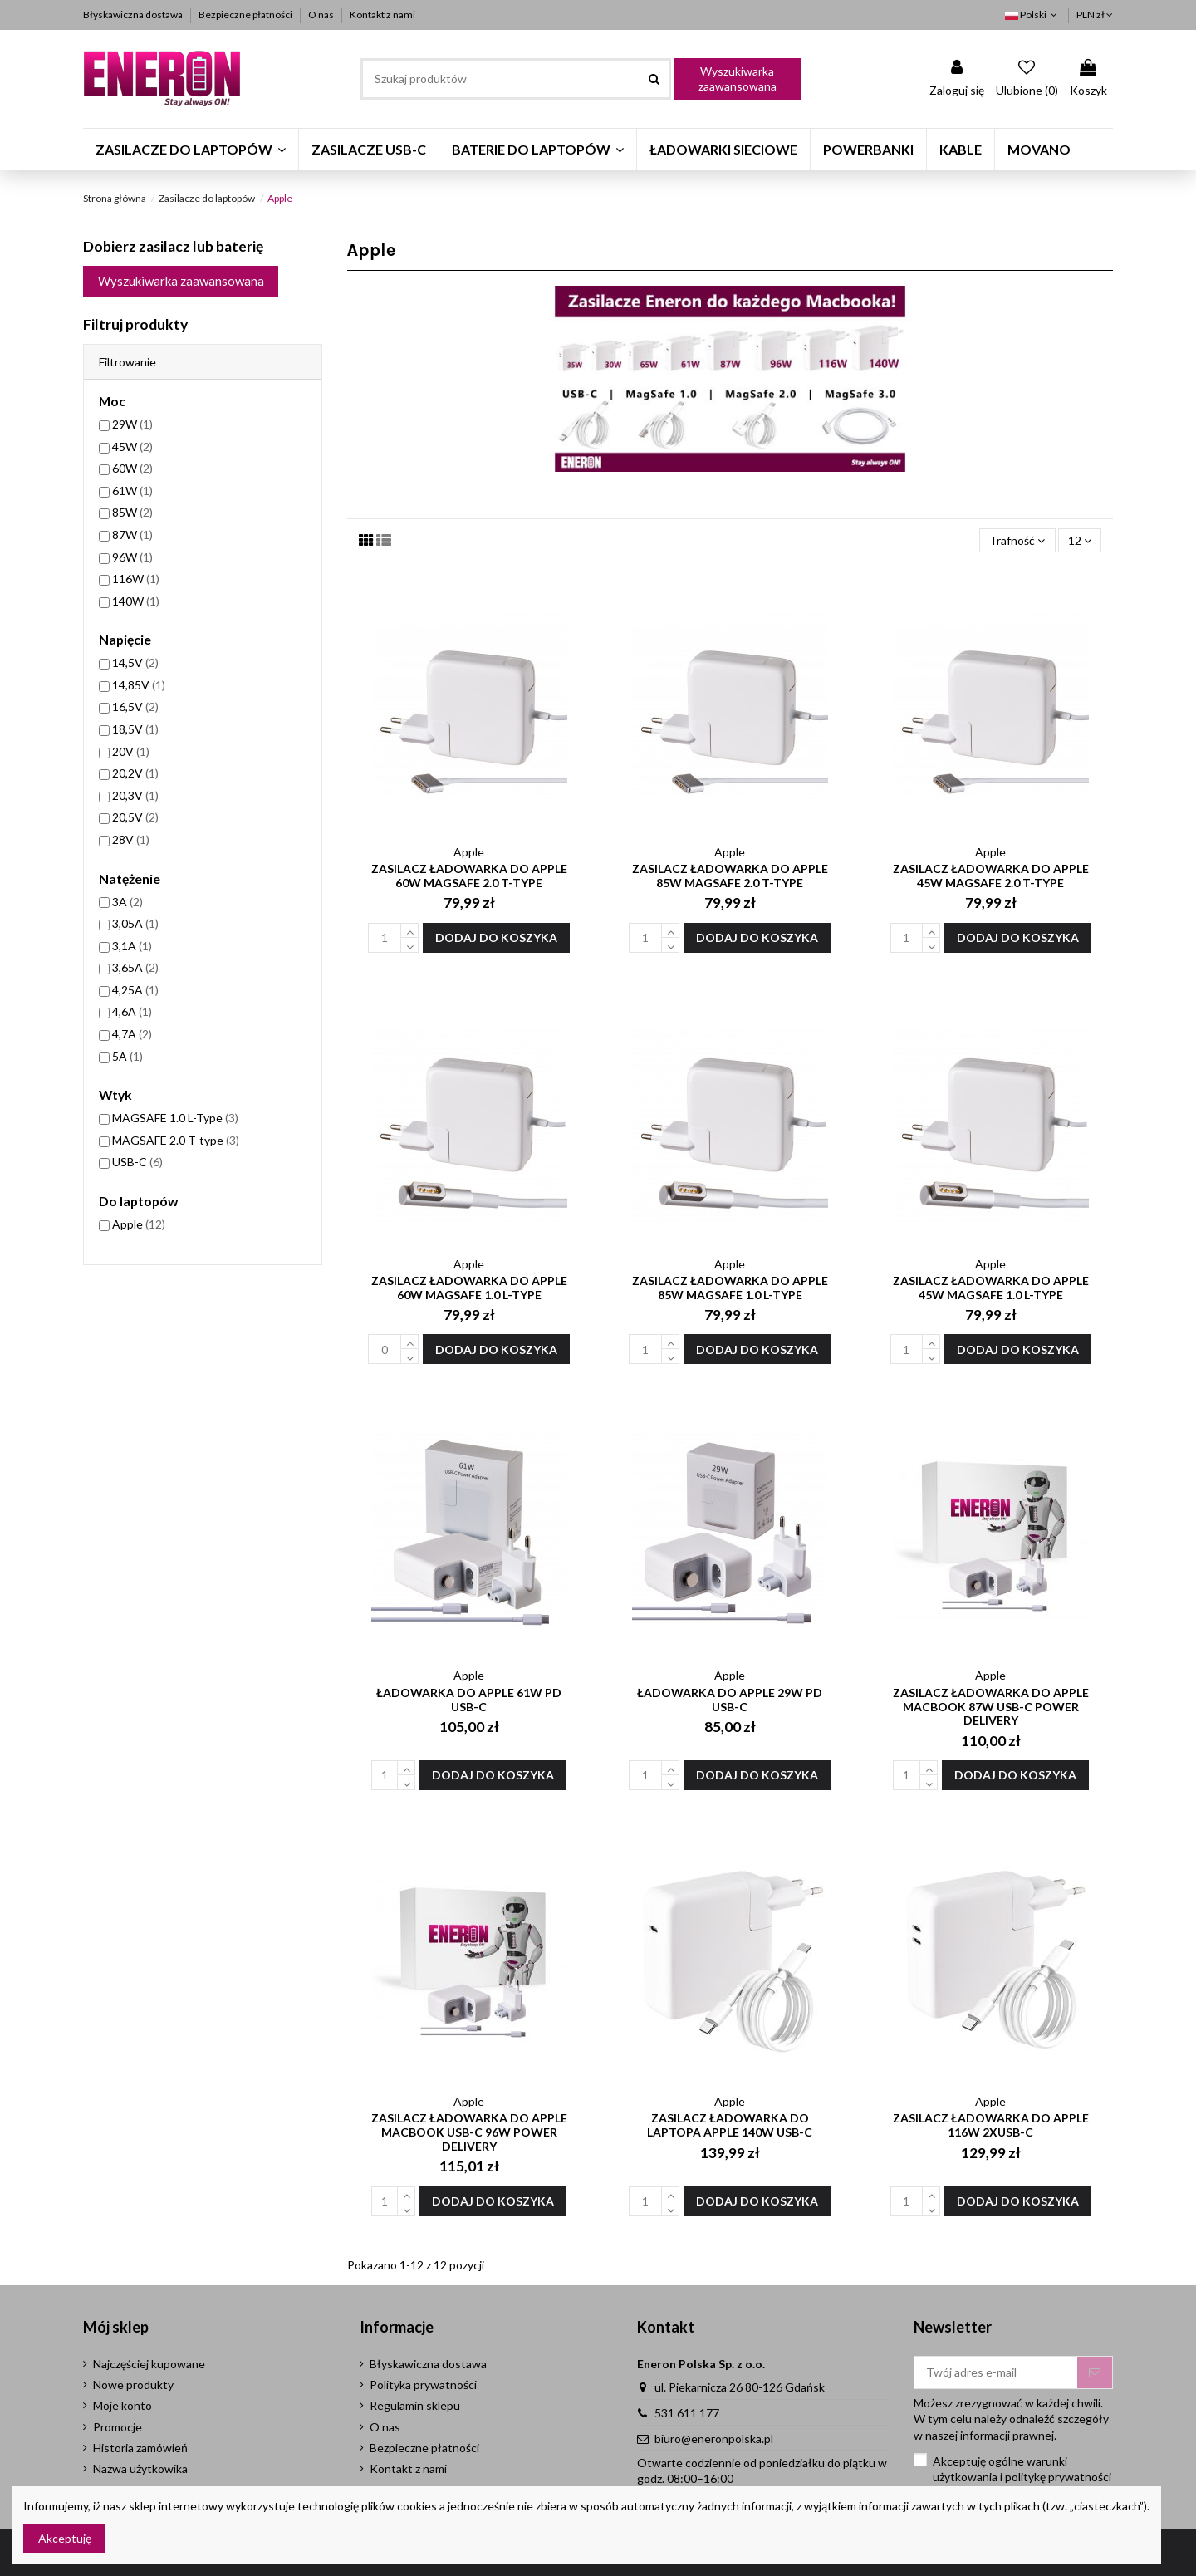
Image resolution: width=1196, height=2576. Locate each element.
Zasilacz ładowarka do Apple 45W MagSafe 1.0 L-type (991, 1287)
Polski (1033, 14)
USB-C (137, 1162)
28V (131, 839)
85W (132, 512)
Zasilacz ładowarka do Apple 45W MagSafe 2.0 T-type (991, 875)
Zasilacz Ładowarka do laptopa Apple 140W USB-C (729, 2125)
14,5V (135, 662)
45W (132, 446)
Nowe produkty (133, 2384)
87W (132, 534)
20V (131, 751)
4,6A (132, 1011)
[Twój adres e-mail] (995, 2372)
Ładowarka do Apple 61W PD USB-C (468, 1699)
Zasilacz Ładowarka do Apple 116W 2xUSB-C (991, 2125)
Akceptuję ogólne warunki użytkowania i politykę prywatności (1022, 2469)
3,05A (135, 923)
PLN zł (1094, 14)
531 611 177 (686, 2413)
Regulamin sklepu (415, 2405)
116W (135, 579)
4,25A (135, 990)
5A (127, 1056)
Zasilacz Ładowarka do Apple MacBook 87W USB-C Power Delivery (991, 1706)
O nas (322, 14)
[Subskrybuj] (1094, 2372)
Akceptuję (64, 2538)
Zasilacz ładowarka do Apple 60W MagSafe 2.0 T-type (469, 875)
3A (127, 902)
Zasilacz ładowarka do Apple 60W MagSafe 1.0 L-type (469, 1287)
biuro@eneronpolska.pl (713, 2438)
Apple (138, 1224)
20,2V (135, 773)
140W (135, 601)
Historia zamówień (140, 2448)
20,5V (135, 817)
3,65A (135, 967)
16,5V (135, 706)
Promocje (117, 2427)
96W (132, 557)
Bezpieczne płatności (246, 14)
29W (132, 424)
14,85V (138, 685)
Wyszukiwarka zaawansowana (737, 78)
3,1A (132, 946)
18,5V (135, 729)
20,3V (135, 795)
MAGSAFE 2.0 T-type (175, 1140)
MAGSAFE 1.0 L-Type (175, 1118)
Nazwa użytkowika (140, 2468)
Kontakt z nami (382, 14)
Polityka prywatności (423, 2384)
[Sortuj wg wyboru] (1017, 540)
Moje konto (122, 2405)
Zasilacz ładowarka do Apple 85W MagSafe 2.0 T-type (730, 875)
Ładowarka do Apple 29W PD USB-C (729, 1699)
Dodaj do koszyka (496, 937)
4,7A (132, 1034)
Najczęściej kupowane (149, 2364)
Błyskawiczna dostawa (133, 14)
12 (1079, 540)
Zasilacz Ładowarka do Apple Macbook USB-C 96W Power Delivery (469, 2132)
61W (132, 490)
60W (132, 468)
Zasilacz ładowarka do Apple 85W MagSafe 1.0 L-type (730, 1287)
